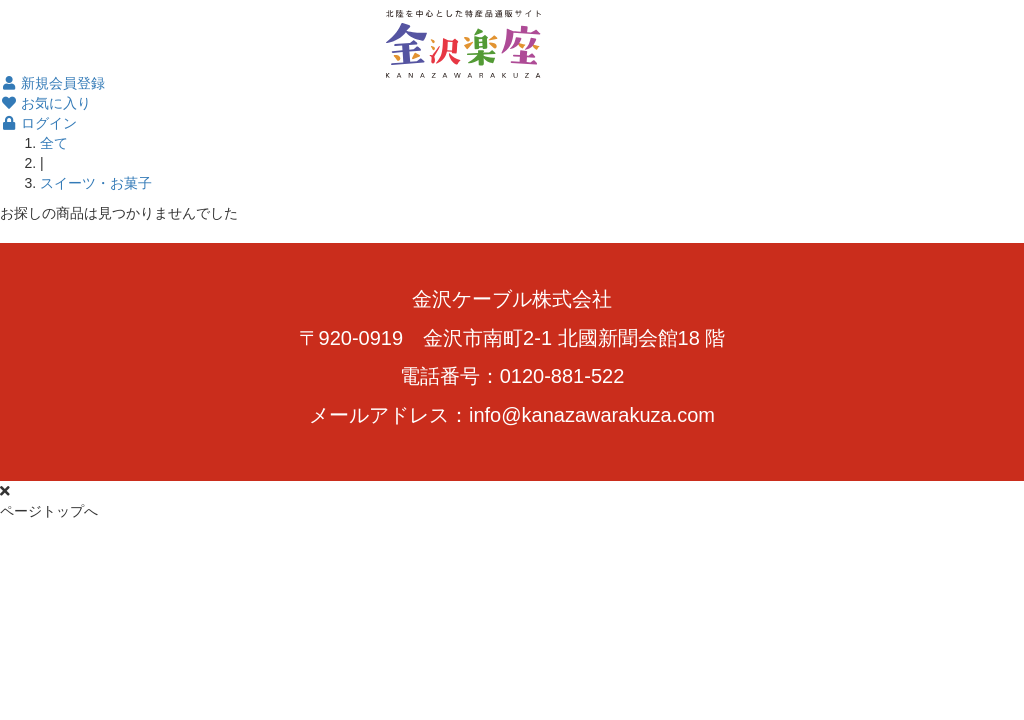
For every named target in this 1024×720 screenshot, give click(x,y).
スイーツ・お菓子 (96, 183)
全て (54, 143)
